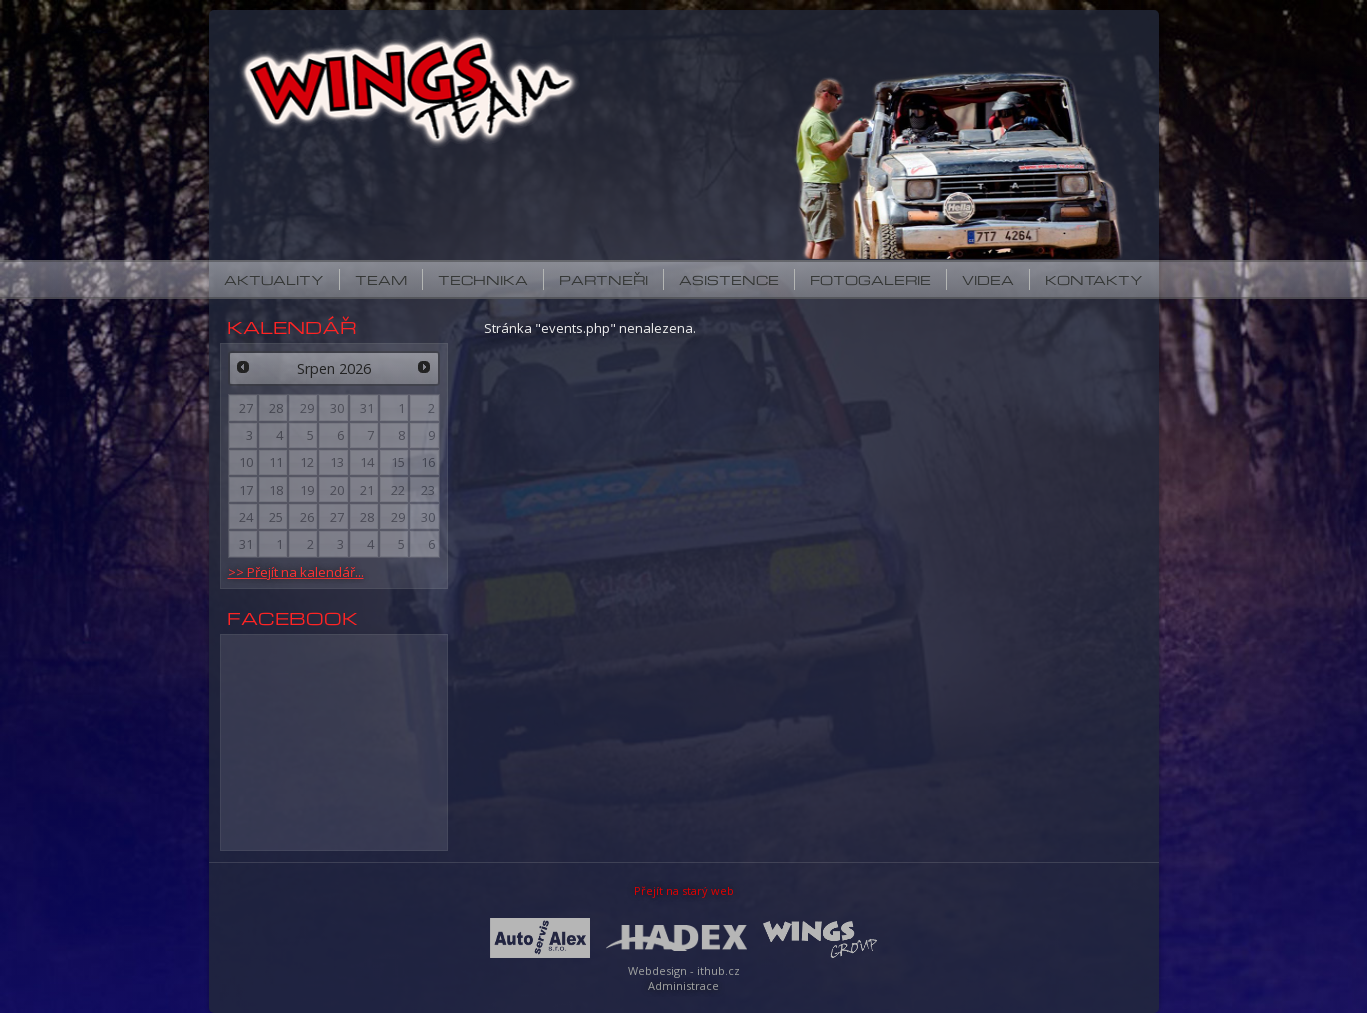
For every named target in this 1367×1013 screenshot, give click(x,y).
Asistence (729, 279)
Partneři (603, 279)
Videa (988, 279)
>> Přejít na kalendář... (296, 572)
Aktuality (274, 279)
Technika (483, 279)
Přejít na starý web (684, 890)
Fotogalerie (870, 279)
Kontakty (1094, 279)
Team (381, 279)
